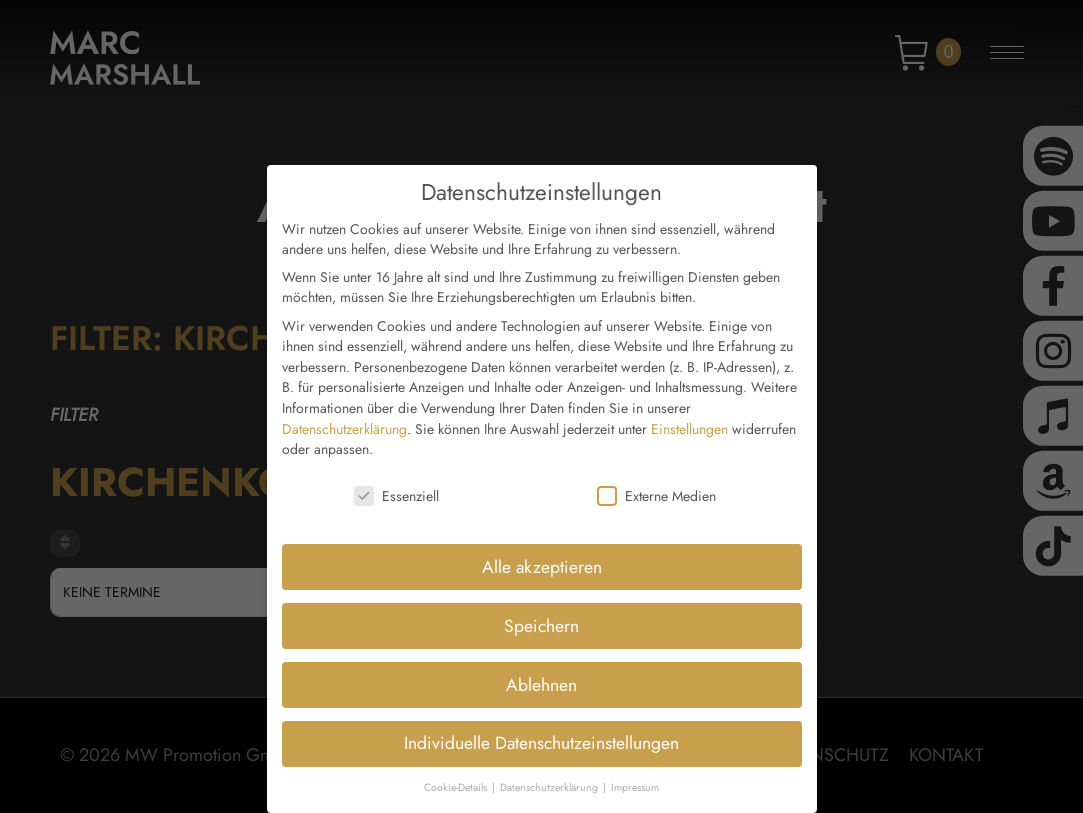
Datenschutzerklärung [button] (550, 777)
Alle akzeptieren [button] (542, 556)
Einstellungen (689, 418)
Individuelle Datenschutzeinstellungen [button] (541, 733)
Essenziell (396, 485)
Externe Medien (656, 485)
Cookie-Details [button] (457, 777)
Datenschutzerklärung (344, 418)
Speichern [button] (541, 615)
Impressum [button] (635, 777)
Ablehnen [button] (541, 674)
